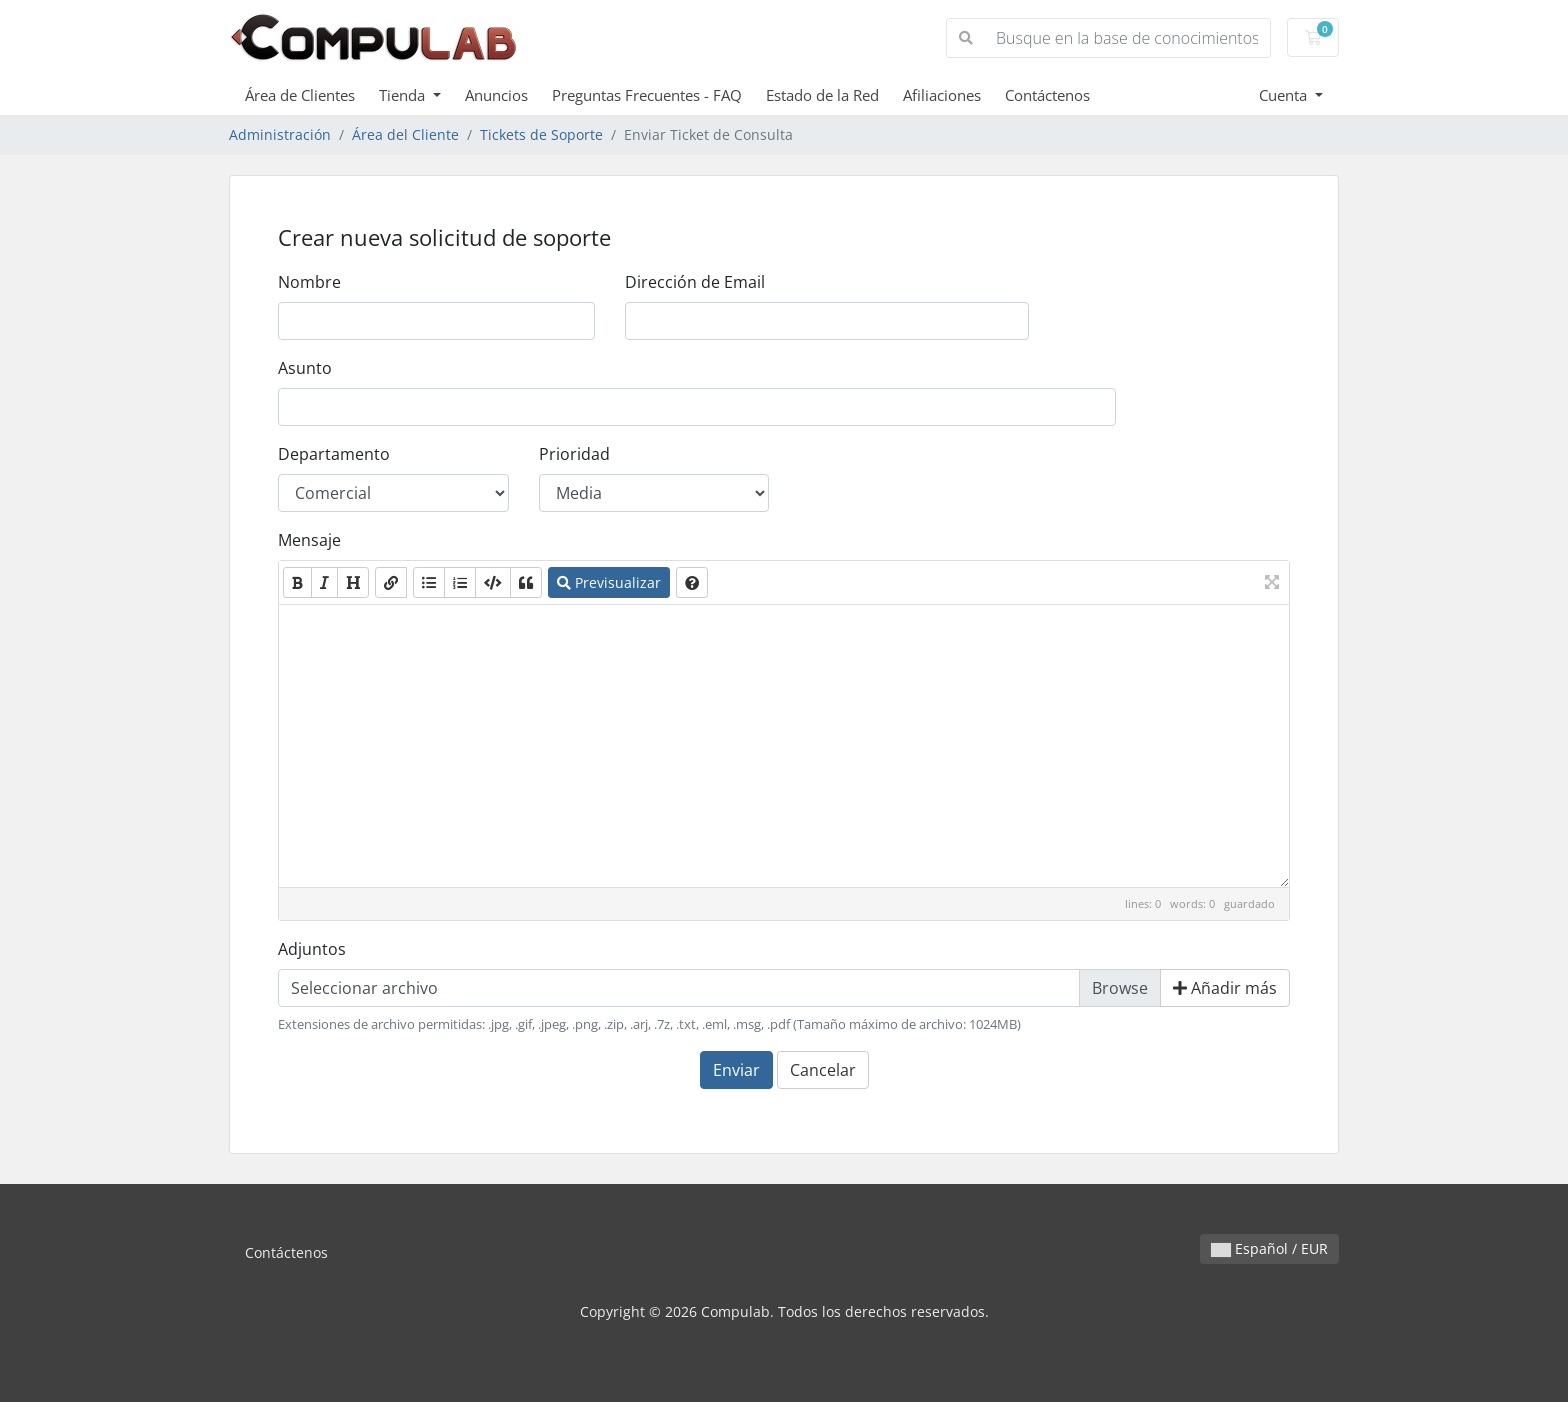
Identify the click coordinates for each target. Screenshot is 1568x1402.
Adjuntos (312, 949)
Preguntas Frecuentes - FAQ (647, 95)
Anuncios (496, 95)
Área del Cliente (405, 134)
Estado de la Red (822, 95)
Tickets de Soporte (541, 134)
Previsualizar (609, 582)
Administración (280, 134)
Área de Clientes (300, 95)
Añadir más (1225, 988)
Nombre (309, 282)
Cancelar (823, 1070)
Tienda (404, 95)
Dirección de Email (695, 282)
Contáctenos (1047, 95)
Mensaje (309, 540)
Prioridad (574, 454)
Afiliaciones (942, 95)
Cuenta (1285, 95)
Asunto (305, 368)
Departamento (334, 454)
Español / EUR (1269, 1248)
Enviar (736, 1070)
